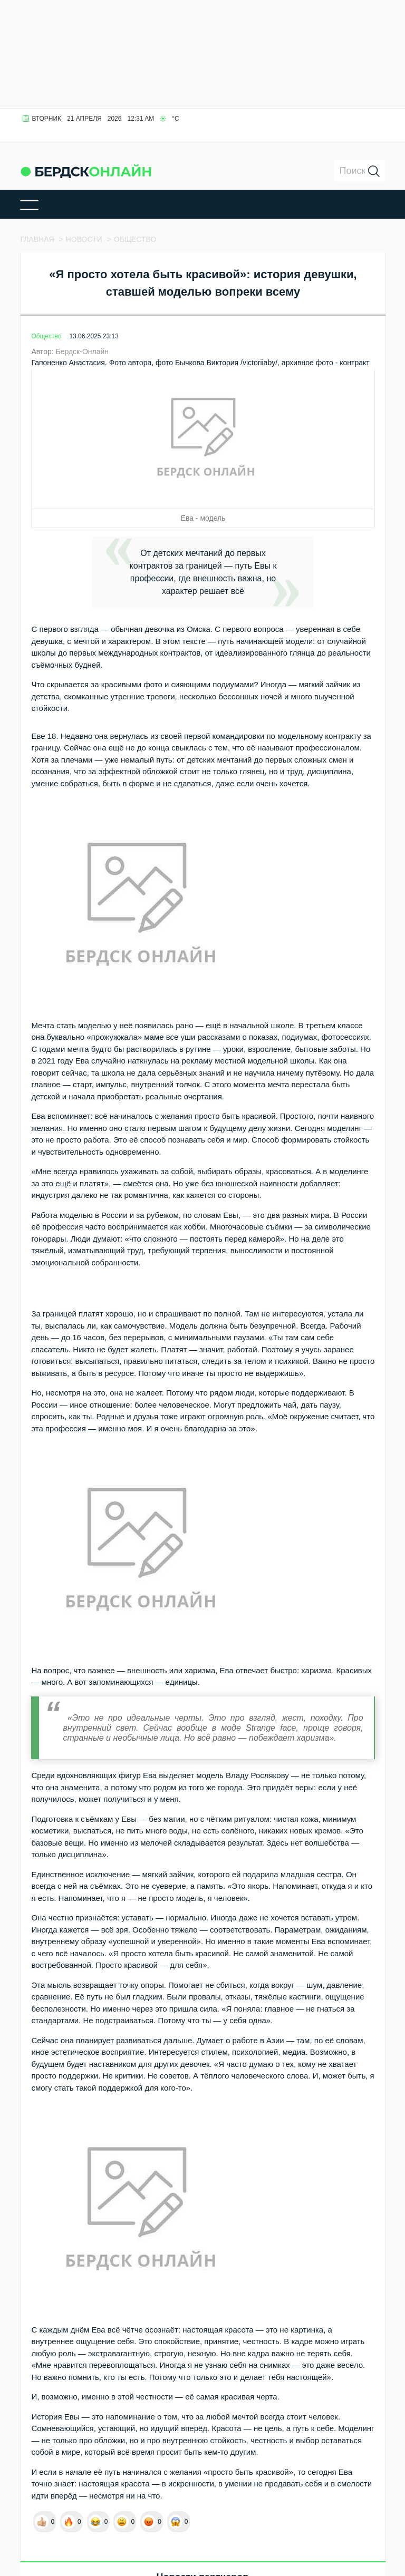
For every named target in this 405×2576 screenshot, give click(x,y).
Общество (46, 336)
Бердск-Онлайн (82, 351)
